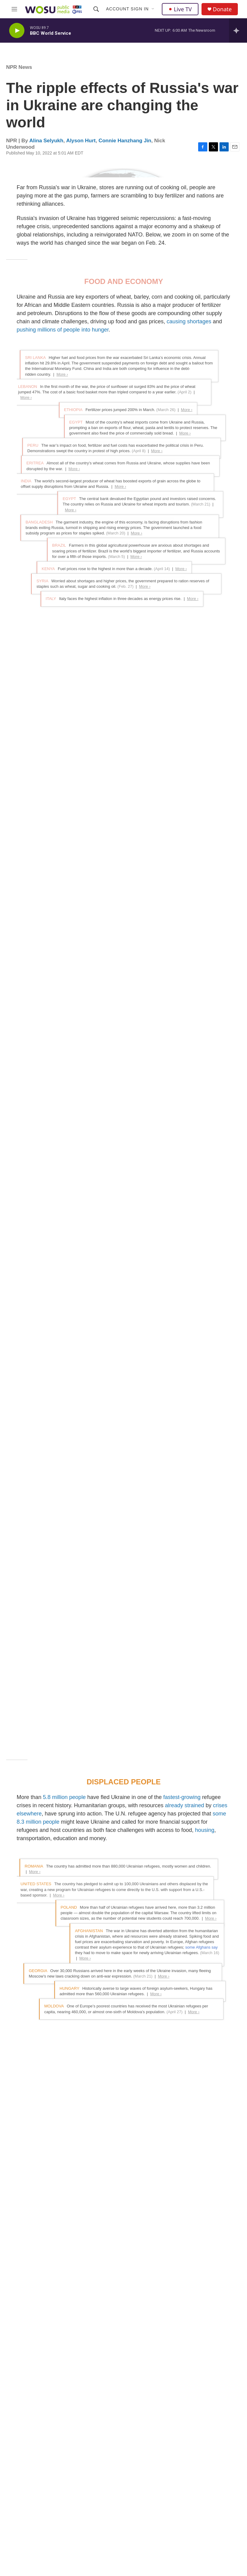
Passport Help (154, 2530)
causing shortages (189, 485)
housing (204, 863)
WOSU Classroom (108, 2516)
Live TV (180, 9)
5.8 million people (64, 830)
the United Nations (91, 1129)
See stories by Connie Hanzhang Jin (51, 2365)
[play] (17, 30)
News (96, 2475)
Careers (148, 2489)
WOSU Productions (109, 2530)
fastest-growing (182, 830)
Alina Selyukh (46, 141)
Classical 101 (104, 2489)
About (146, 2461)
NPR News (19, 67)
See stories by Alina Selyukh (75, 2269)
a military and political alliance (175, 1849)
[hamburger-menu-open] (14, 9)
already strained (183, 838)
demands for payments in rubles (141, 1538)
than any (113, 1841)
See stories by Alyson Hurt (39, 2322)
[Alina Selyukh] (20, 2240)
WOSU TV (101, 2502)
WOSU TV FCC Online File (212, 2494)
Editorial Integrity (157, 2475)
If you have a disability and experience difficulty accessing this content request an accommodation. (212, 2517)
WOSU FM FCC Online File (213, 2462)
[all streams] (238, 30)
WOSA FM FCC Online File (212, 2478)
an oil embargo (88, 1521)
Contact (148, 2502)
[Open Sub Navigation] (153, 9)
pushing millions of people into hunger (63, 493)
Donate (222, 9)
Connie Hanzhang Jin (125, 141)
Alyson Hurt (81, 141)
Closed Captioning (158, 2516)
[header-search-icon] (96, 9)
